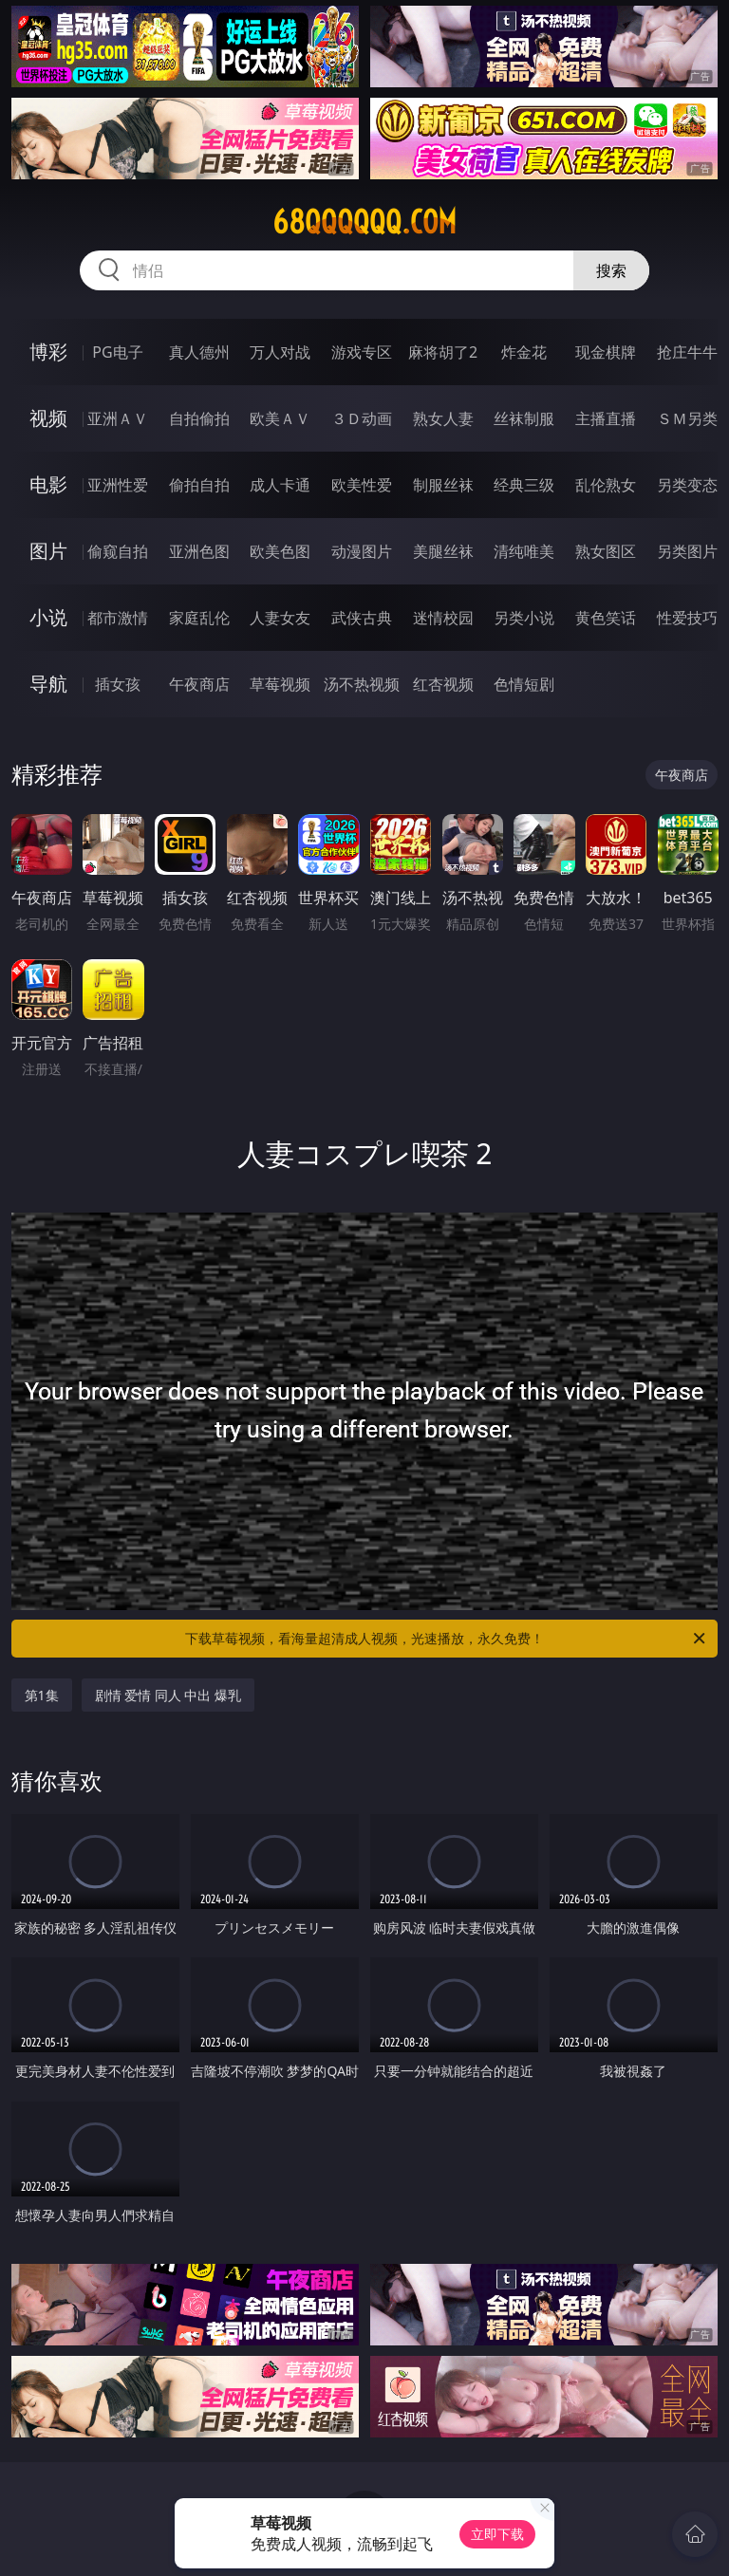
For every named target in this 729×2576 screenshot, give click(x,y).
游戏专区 (361, 352)
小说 (48, 617)
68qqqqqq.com (364, 222)
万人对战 (280, 352)
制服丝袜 (443, 484)
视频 (48, 418)
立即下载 (497, 2534)
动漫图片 (361, 551)
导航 (48, 683)
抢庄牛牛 (687, 352)
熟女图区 (605, 551)
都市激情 (117, 617)
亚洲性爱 (117, 484)
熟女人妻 (443, 418)
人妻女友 (280, 617)
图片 (48, 551)
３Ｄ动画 (361, 418)
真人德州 (199, 352)
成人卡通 (280, 484)
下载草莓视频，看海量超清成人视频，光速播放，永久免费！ (446, 1638)
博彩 (48, 351)
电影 (48, 484)
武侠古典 (361, 617)
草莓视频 (280, 684)
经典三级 (524, 484)
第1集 (42, 1695)
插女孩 (117, 684)
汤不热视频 (362, 684)
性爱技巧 (687, 617)
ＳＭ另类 (687, 418)
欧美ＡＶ (280, 418)
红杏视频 (443, 684)
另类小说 (524, 617)
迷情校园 (443, 617)
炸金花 (524, 352)
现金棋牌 (605, 352)
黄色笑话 (605, 617)
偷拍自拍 (199, 484)
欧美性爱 (361, 484)
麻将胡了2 (442, 352)
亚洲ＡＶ (117, 418)
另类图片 (687, 551)
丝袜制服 (524, 418)
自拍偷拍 (199, 418)
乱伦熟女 (605, 484)
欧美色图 (280, 551)
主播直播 (605, 418)
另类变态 (687, 484)
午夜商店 (199, 684)
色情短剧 (524, 684)
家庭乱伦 (199, 617)
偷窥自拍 (117, 551)
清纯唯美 (524, 551)
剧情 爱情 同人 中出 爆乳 (168, 1695)
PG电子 (117, 352)
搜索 (611, 270)
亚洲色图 (199, 551)
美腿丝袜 (443, 551)
